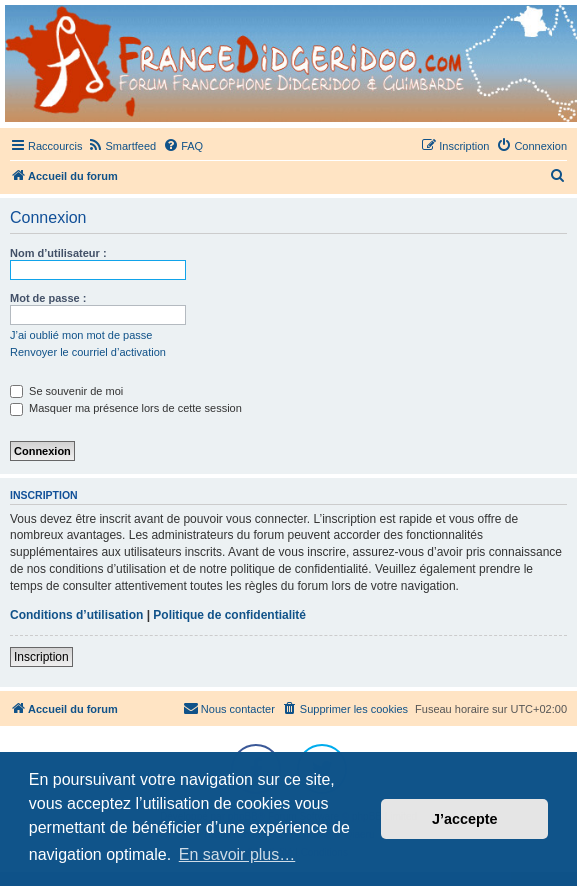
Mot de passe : (48, 298)
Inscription (41, 657)
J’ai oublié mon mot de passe (81, 335)
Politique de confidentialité (229, 615)
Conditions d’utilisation (76, 615)
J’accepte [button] (465, 819)
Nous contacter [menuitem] (229, 708)
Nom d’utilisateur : (58, 253)
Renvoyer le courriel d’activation (88, 352)
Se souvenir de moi (66, 391)
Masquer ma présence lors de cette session (126, 408)
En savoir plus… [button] (237, 854)
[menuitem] (121, 146)
